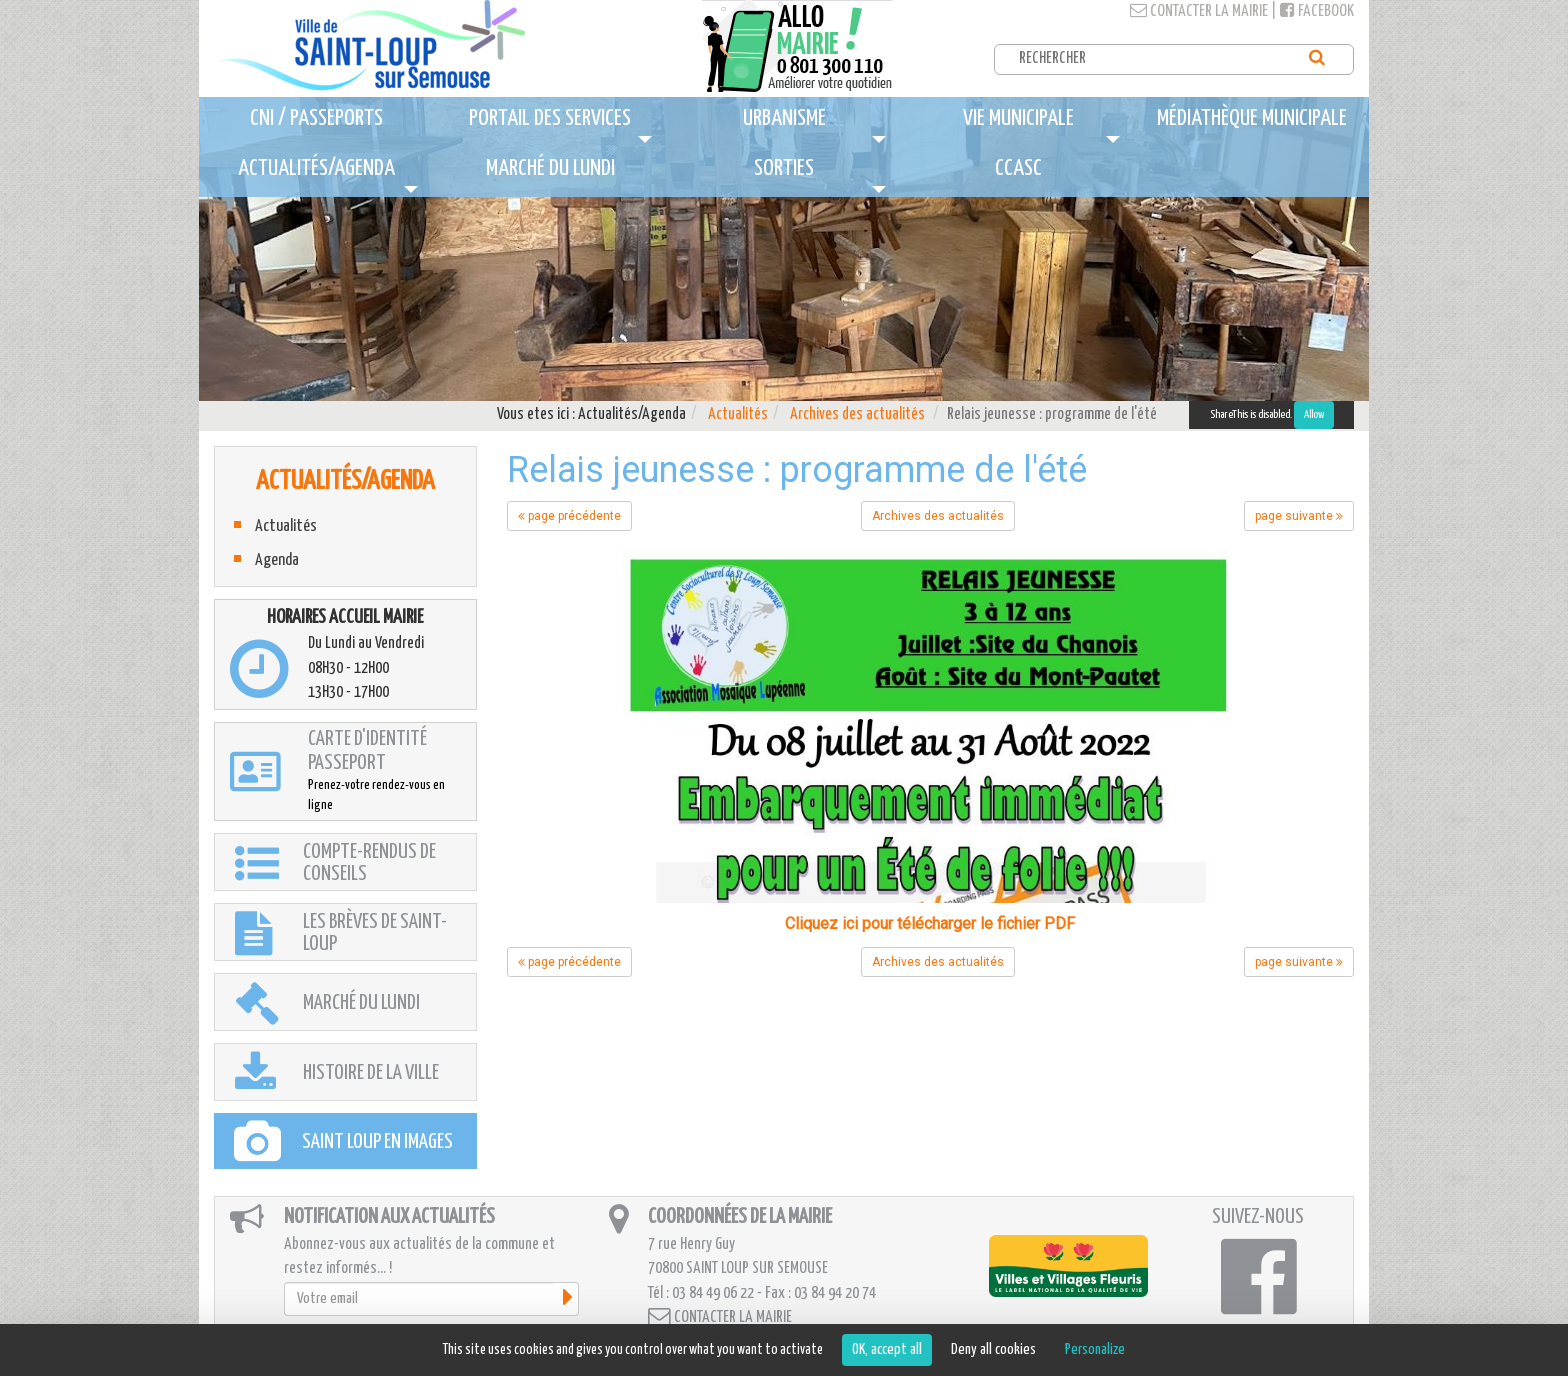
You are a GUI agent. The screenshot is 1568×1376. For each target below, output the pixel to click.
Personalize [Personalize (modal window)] (1095, 1349)
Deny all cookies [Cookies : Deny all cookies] (993, 1349)
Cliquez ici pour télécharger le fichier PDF (930, 923)
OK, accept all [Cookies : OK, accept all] (887, 1349)
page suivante (1299, 516)
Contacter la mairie (1199, 11)
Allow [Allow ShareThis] (1314, 414)
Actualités (738, 414)
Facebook (1317, 11)
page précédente (569, 516)
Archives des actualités (857, 414)
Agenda (277, 560)
